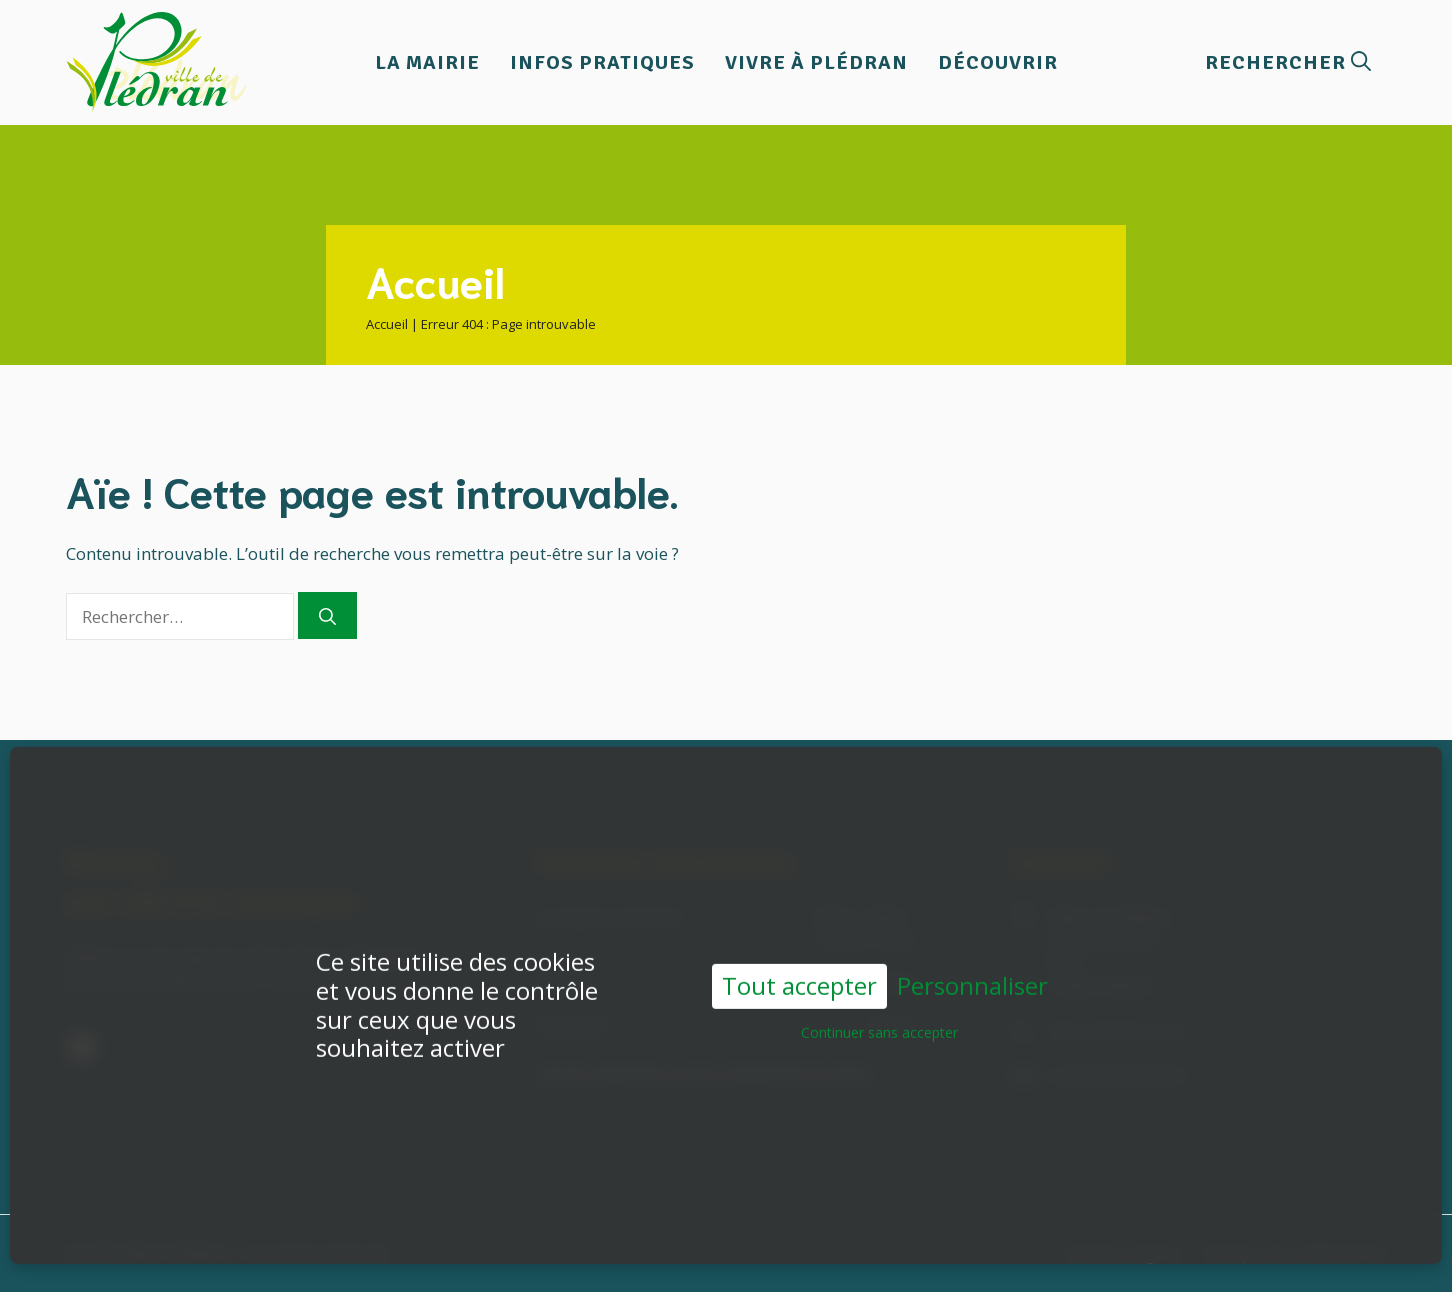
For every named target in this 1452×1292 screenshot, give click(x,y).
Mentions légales (1124, 1254)
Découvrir (998, 62)
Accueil (387, 324)
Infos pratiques (602, 62)
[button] (1288, 62)
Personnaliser (972, 960)
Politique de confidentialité (1294, 1254)
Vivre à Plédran (816, 62)
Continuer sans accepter (879, 1005)
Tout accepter (799, 959)
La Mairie (427, 62)
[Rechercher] (327, 616)
